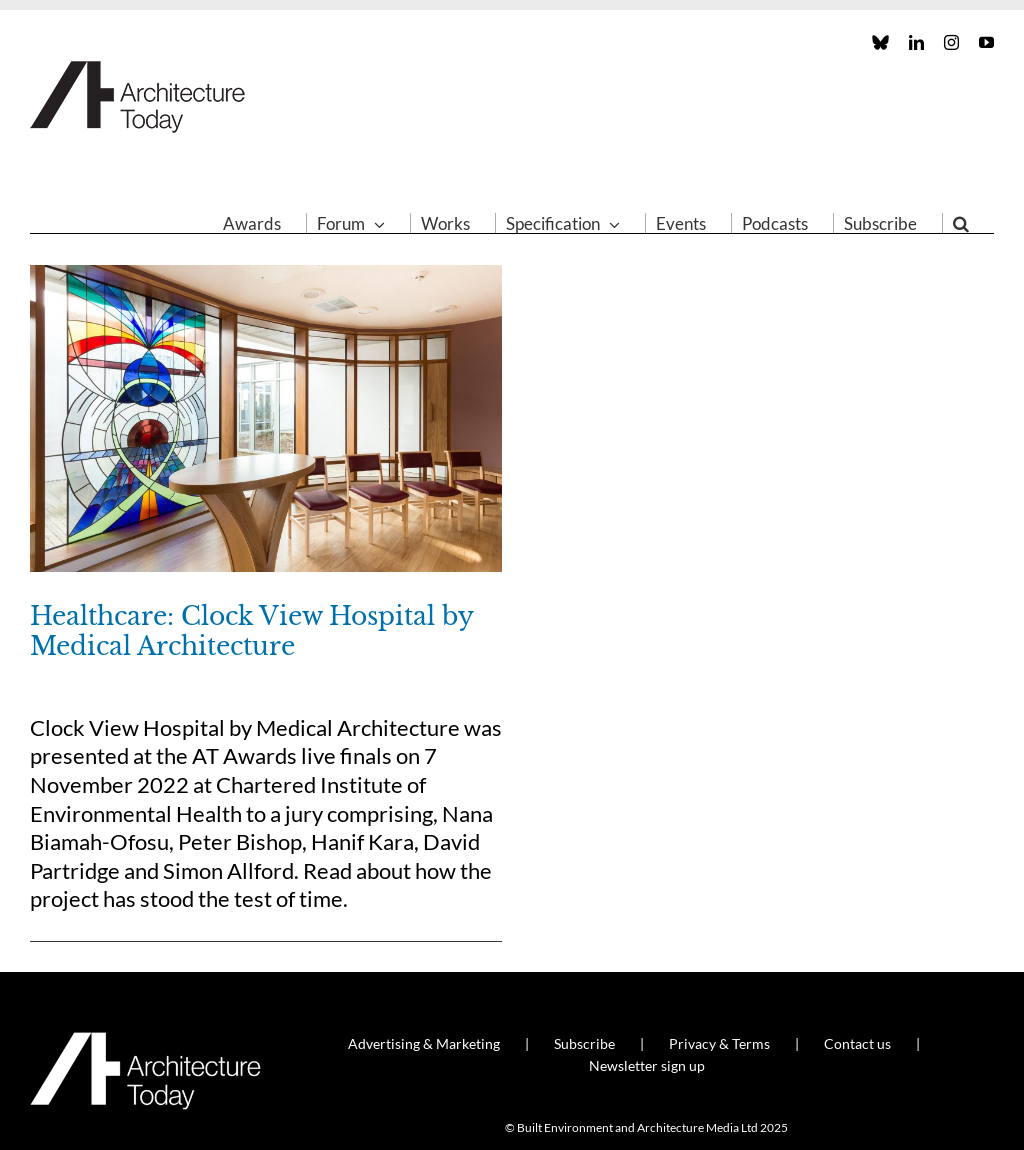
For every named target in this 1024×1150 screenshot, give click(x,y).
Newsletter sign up (647, 1065)
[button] (961, 223)
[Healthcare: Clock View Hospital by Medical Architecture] (266, 418)
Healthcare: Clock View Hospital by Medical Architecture (251, 631)
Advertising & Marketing (424, 1043)
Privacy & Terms (719, 1043)
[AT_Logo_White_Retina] (145, 1040)
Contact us (857, 1043)
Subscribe (584, 1043)
